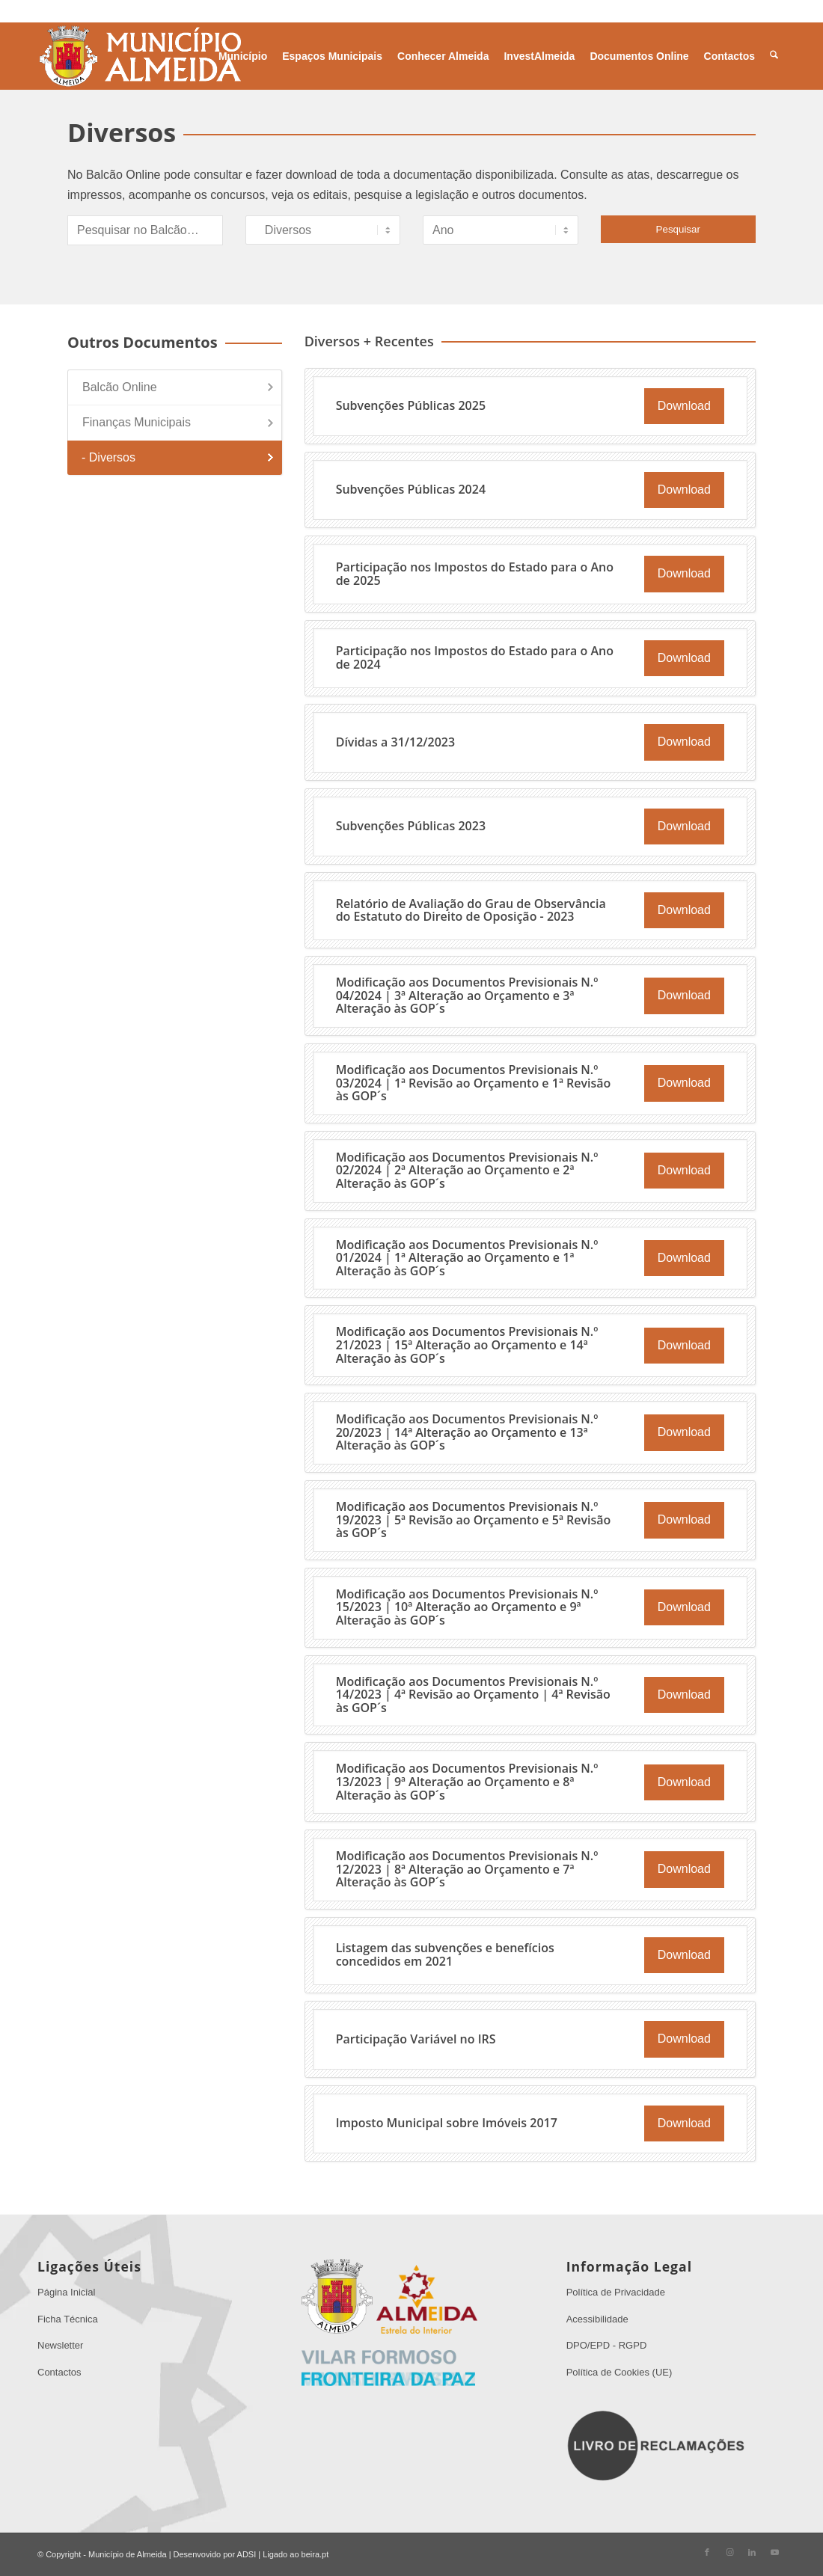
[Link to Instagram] (729, 2552)
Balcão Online (119, 387)
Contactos (59, 2372)
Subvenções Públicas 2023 (411, 826)
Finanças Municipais (136, 422)
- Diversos (108, 457)
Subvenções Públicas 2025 (411, 405)
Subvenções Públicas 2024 (411, 489)
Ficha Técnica (67, 2319)
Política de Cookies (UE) (619, 2372)
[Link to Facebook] (707, 2552)
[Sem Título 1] (139, 56)
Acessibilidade (597, 2319)
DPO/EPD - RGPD (606, 2345)
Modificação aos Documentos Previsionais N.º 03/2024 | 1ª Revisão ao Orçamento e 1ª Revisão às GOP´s (473, 1082)
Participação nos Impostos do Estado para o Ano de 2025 (475, 574)
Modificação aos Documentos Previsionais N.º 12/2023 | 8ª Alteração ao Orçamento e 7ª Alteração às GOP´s (467, 1868)
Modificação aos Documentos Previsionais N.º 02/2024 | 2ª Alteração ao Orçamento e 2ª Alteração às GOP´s (467, 1170)
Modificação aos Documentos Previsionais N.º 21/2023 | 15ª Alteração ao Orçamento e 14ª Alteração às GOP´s (467, 1344)
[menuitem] (243, 56)
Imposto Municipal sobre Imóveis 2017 (446, 2123)
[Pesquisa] (774, 56)
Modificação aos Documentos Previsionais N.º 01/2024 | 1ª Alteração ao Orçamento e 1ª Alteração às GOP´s (467, 1257)
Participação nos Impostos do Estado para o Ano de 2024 (475, 657)
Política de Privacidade (615, 2292)
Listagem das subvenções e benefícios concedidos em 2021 (445, 1954)
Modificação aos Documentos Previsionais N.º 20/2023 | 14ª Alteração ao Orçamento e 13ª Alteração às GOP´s (467, 1432)
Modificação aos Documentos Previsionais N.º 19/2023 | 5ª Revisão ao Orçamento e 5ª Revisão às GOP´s (473, 1519)
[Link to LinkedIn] (752, 2552)
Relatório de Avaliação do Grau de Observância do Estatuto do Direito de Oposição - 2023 (471, 910)
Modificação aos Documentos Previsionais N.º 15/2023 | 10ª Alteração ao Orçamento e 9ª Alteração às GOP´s (467, 1607)
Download (684, 405)
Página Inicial (66, 2292)
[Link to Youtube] (774, 2552)
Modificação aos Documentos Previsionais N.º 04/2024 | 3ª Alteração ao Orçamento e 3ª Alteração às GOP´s (467, 995)
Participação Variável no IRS (416, 2039)
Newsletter (60, 2345)
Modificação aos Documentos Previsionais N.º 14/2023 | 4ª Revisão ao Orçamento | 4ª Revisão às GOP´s (473, 1694)
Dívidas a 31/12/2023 (396, 742)
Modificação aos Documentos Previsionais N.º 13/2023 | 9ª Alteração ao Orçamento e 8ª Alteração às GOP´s (467, 1781)
